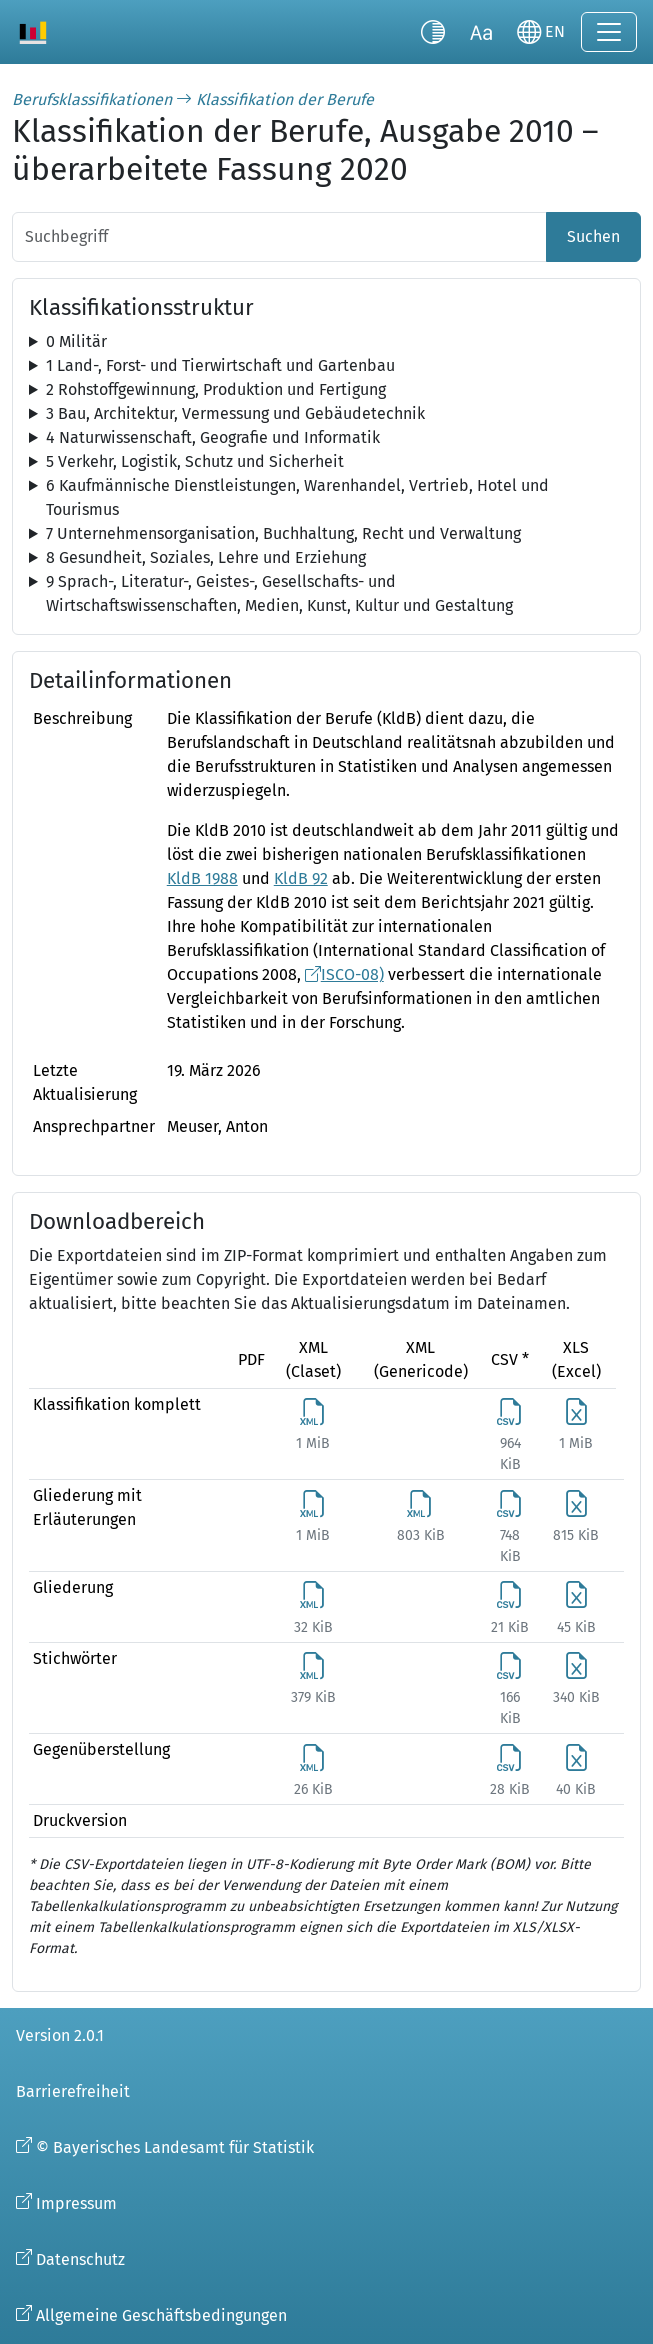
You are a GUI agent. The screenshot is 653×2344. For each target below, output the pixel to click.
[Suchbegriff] (279, 237)
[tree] (326, 342)
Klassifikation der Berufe (285, 99)
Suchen (593, 236)
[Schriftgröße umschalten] (481, 32)
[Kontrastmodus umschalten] (433, 32)
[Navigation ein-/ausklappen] (609, 32)
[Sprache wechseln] (541, 32)
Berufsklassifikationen (92, 99)
